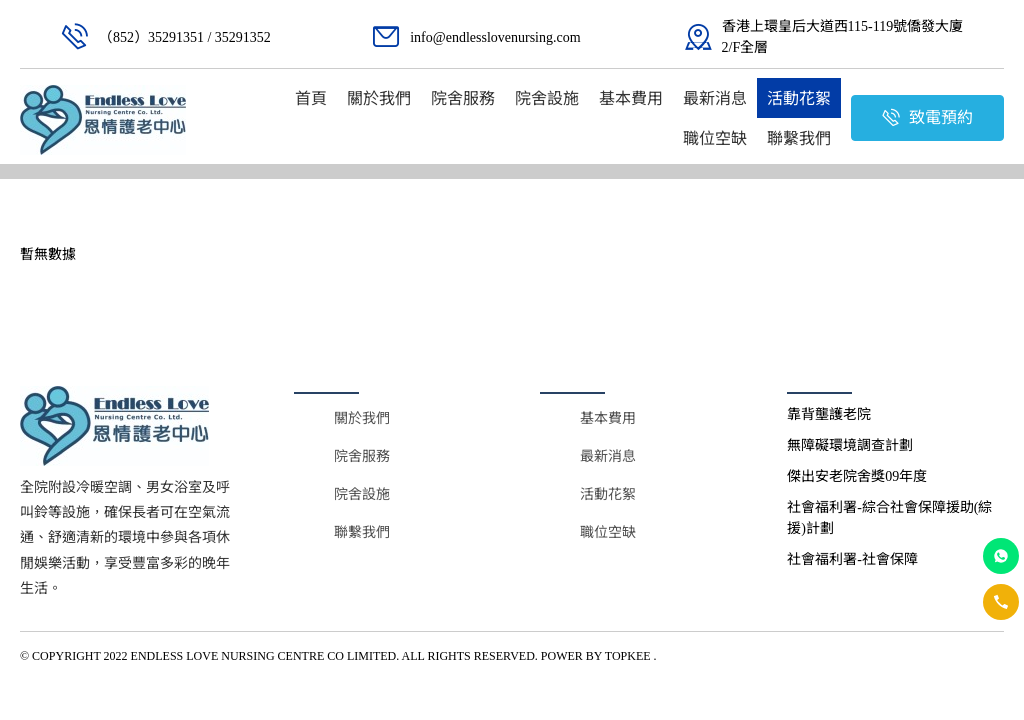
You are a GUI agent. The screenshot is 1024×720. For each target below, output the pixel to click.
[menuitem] (311, 98)
